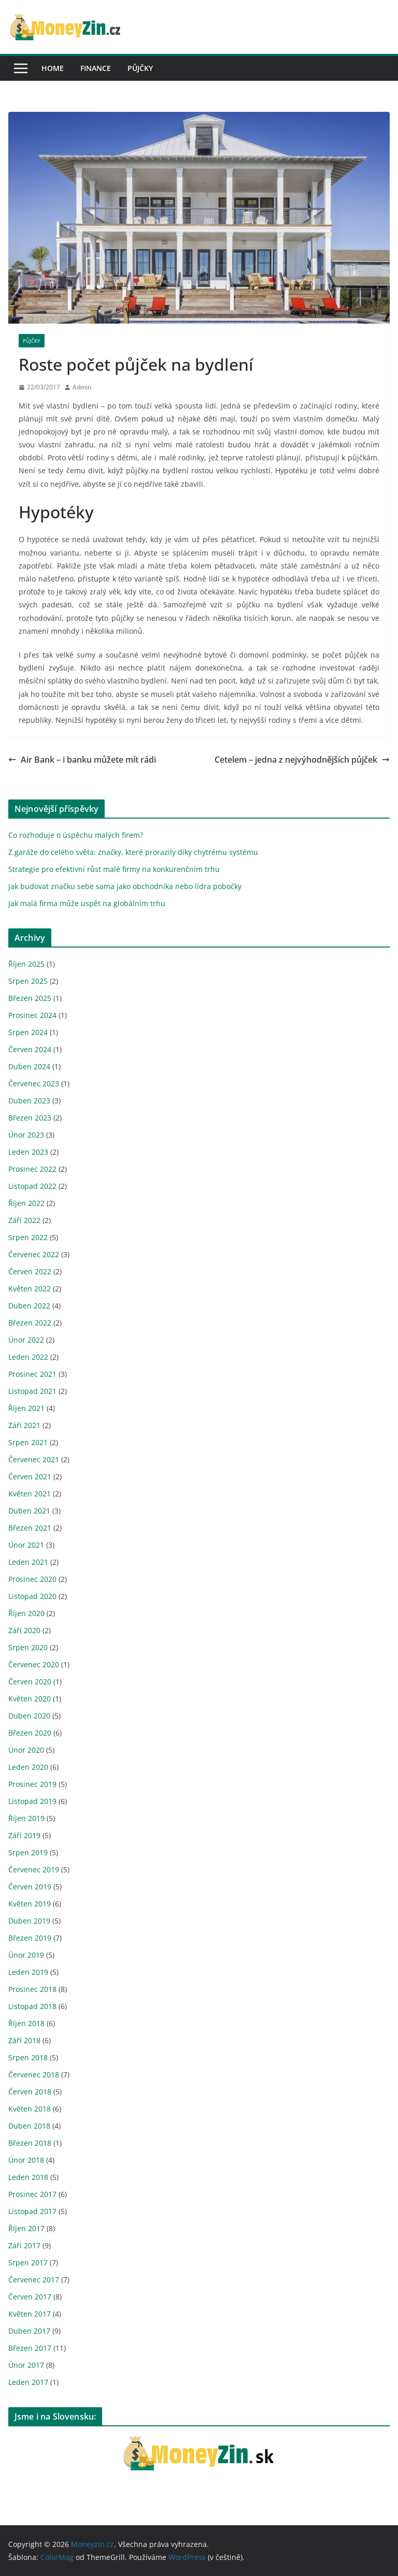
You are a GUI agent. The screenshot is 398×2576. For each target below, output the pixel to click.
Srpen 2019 (28, 1852)
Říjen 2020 (26, 1613)
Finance (95, 68)
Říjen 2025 (26, 964)
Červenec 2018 (33, 2074)
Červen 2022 (29, 1271)
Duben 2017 (29, 2331)
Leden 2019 (28, 1972)
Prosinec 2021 (32, 1374)
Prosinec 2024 (32, 1015)
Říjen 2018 (26, 2023)
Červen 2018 (29, 2092)
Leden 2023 (28, 1152)
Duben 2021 (29, 1511)
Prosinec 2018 (32, 1989)
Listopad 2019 (32, 1801)
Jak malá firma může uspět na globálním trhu (86, 903)
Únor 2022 (26, 1340)
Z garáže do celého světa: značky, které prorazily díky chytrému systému (133, 852)
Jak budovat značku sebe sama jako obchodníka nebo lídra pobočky (124, 886)
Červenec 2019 (33, 1869)
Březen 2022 (29, 1323)
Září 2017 (24, 2245)
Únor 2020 (26, 1750)
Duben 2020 (29, 1716)
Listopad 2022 (32, 1186)
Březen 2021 (29, 1528)
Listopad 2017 (32, 2211)
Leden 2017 (28, 2382)
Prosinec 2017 (32, 2194)
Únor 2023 (26, 1135)
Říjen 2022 (26, 1203)
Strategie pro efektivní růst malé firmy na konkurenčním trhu (114, 869)
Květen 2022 (29, 1288)
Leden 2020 (28, 1767)
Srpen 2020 (28, 1647)
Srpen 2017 (28, 2262)
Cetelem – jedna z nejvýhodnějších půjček (302, 759)
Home (52, 68)
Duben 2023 (29, 1100)
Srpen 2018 (28, 2057)
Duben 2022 (29, 1306)
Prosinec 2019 (32, 1784)
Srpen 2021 (28, 1442)
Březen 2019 (29, 1938)
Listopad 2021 (32, 1391)
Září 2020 (24, 1630)
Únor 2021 (26, 1545)
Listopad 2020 (32, 1596)
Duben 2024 (29, 1066)
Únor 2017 (26, 2365)
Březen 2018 (29, 2143)
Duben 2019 (29, 1921)
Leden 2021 (28, 1562)
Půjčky (140, 68)
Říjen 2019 (26, 1818)
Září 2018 (24, 2040)
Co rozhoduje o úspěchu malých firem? (75, 835)
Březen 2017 (29, 2348)
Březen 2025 (29, 998)
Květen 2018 (29, 2109)
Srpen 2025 (28, 981)
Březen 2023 (29, 1118)
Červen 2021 (29, 1476)
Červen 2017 (29, 2297)
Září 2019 (24, 1835)
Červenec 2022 (33, 1254)
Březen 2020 (29, 1733)
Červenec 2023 (33, 1083)
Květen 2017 (29, 2314)
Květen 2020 (29, 1699)
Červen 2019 (29, 1886)
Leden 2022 (28, 1357)
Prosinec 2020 (32, 1579)
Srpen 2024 (28, 1032)
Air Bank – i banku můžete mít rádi (82, 759)
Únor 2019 (26, 1955)
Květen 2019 (29, 1904)
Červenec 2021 (33, 1459)
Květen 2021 (29, 1493)
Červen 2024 (29, 1049)
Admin (82, 387)
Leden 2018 (28, 2177)
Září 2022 (24, 1220)
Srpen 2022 (28, 1237)
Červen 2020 (29, 1681)
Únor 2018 (26, 2160)
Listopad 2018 (32, 2006)
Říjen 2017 (26, 2228)
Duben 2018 (29, 2126)
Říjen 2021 (26, 1408)
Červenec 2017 (33, 2279)
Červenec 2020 (33, 1664)
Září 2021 (24, 1425)
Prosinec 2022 (32, 1169)
